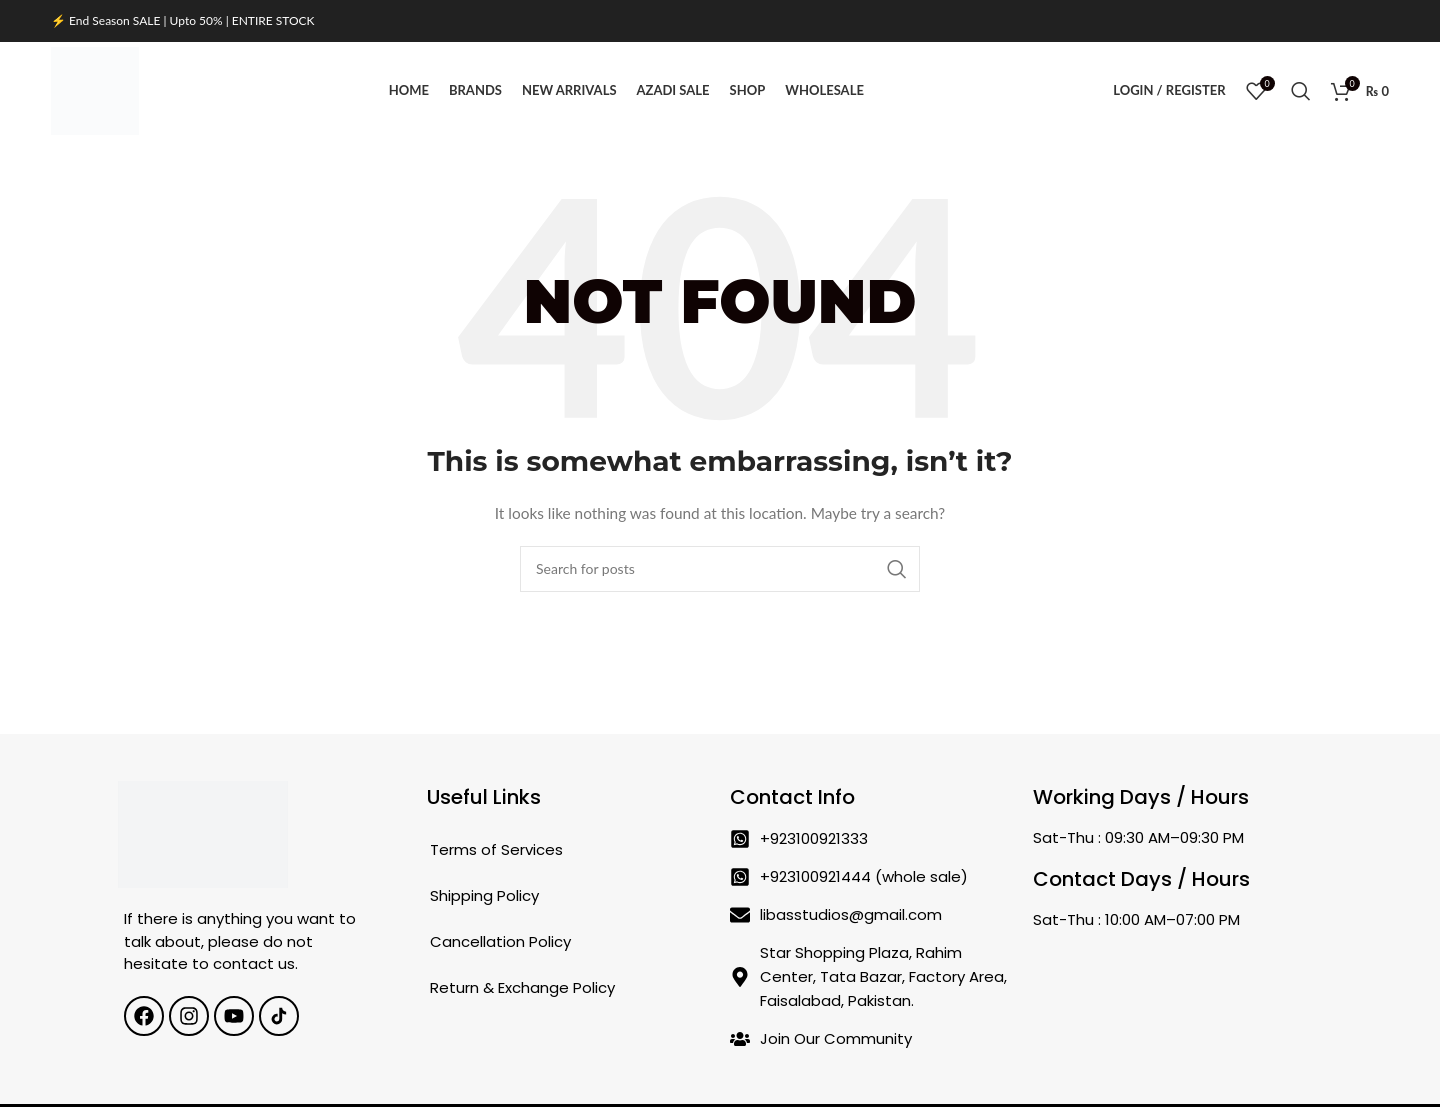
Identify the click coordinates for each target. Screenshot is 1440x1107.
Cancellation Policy (500, 943)
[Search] (1301, 92)
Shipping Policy (484, 897)
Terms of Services (496, 851)
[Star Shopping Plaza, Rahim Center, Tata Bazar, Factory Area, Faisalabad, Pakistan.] (1174, 989)
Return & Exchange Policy (522, 989)
